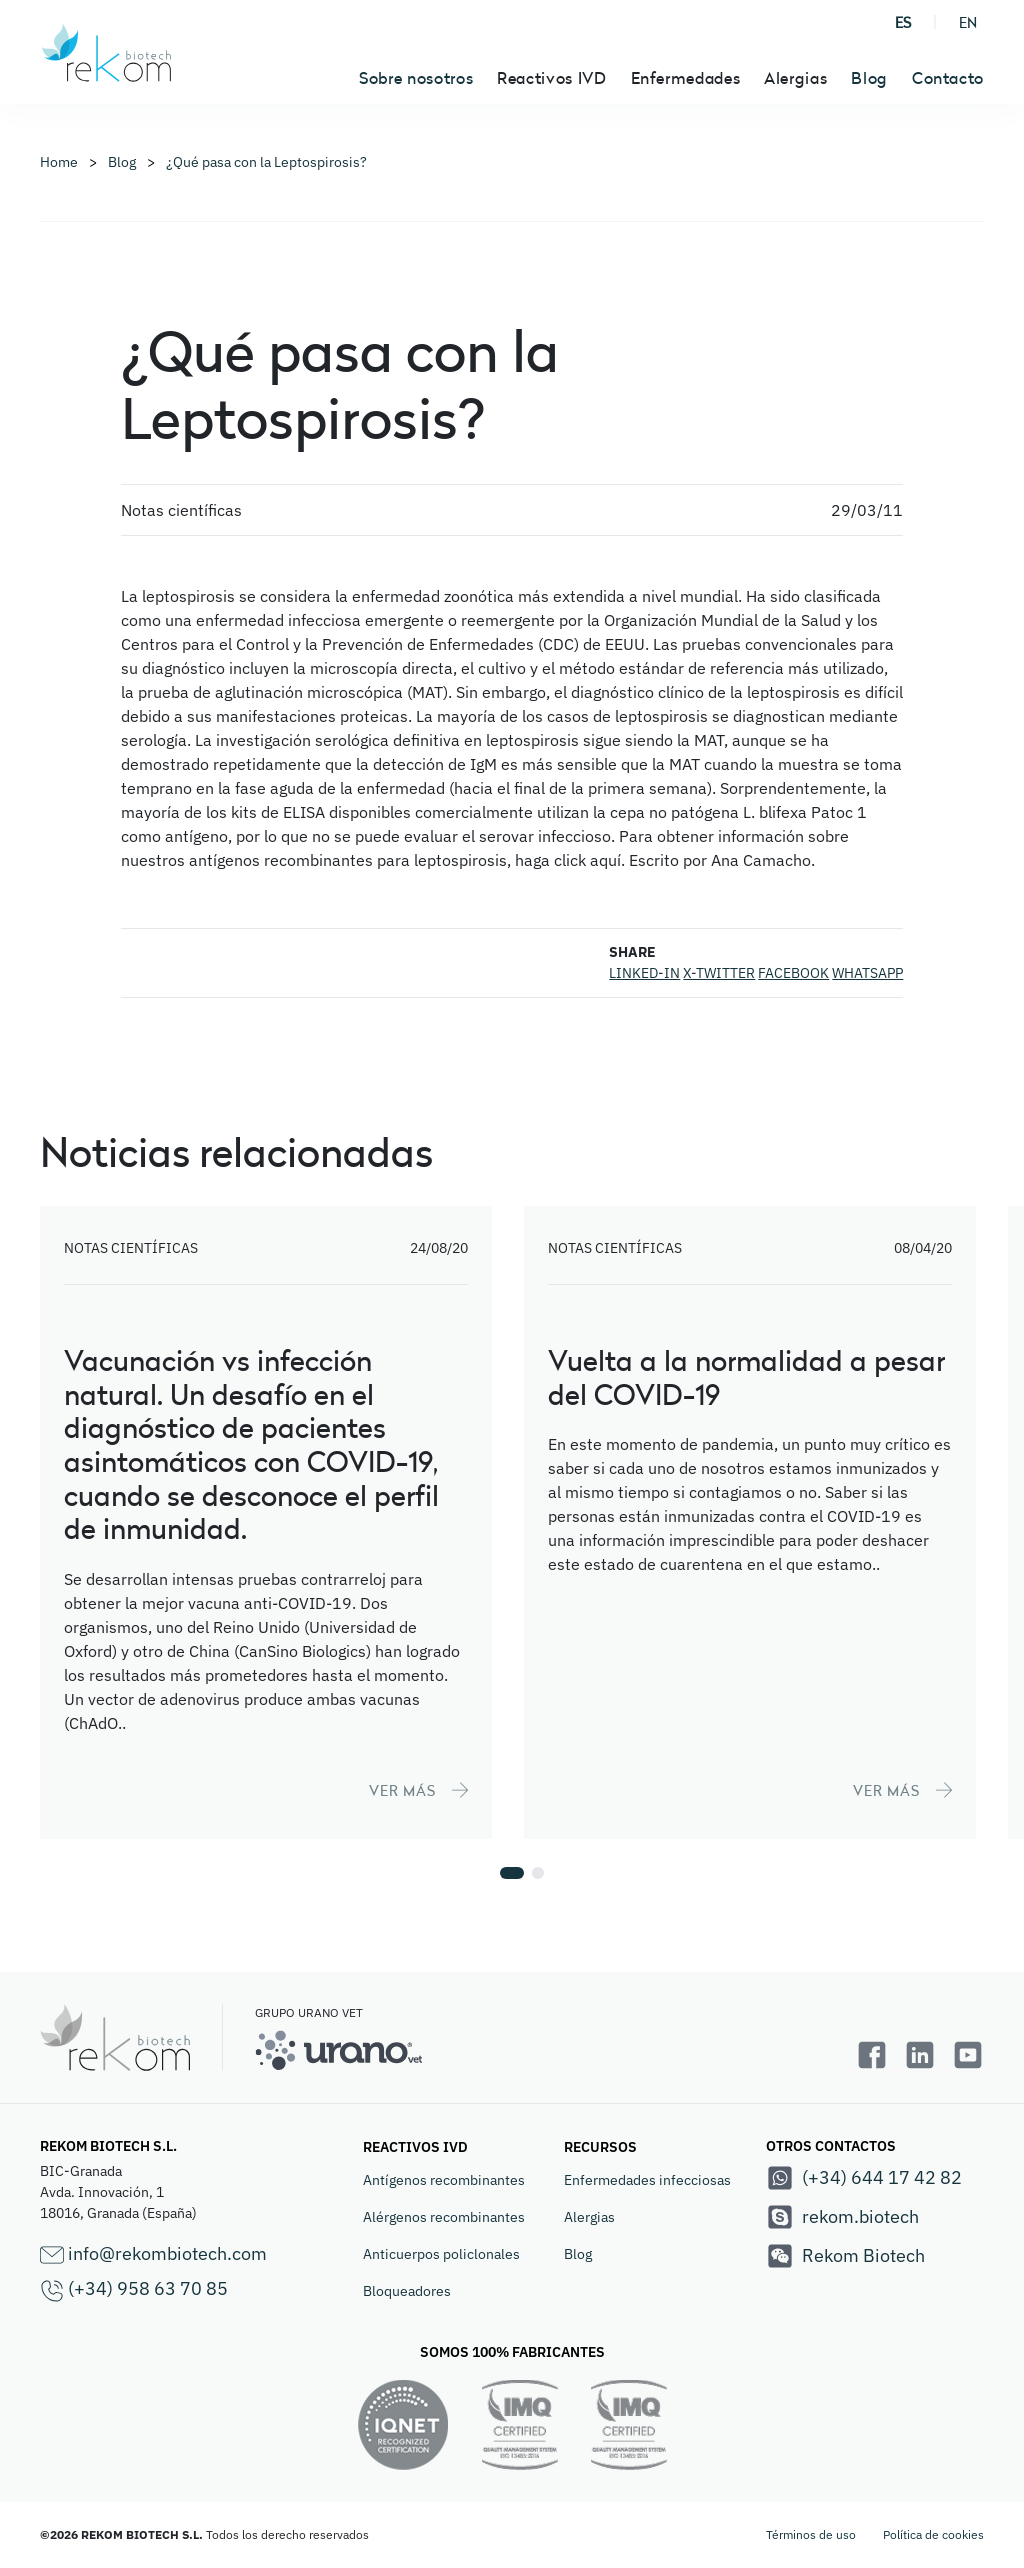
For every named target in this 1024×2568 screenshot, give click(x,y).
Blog (869, 78)
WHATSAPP (867, 973)
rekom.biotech (842, 2217)
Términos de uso (811, 2534)
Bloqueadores (407, 2291)
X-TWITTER (719, 973)
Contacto (948, 78)
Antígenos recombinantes (444, 2180)
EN (968, 22)
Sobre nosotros (416, 78)
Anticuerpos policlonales (441, 2254)
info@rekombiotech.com (153, 2254)
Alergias (589, 2217)
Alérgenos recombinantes (444, 2217)
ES (903, 22)
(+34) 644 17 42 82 (864, 2178)
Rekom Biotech (845, 2256)
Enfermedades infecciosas (647, 2180)
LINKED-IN (644, 973)
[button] (512, 1873)
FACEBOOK (793, 973)
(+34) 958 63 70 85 (134, 2289)
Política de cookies (933, 2534)
